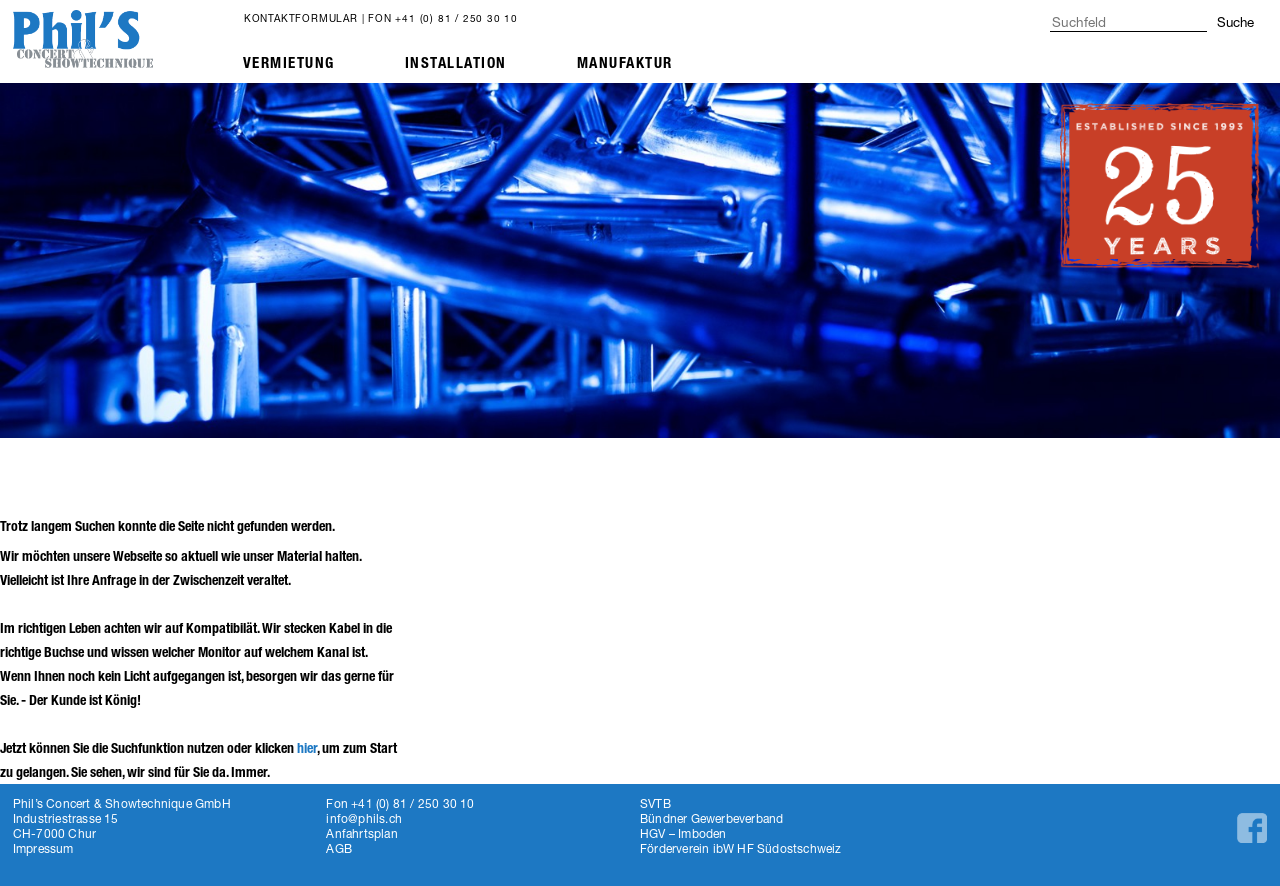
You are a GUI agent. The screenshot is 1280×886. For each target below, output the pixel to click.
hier (307, 748)
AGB (339, 848)
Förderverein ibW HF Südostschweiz (741, 848)
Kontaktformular (301, 18)
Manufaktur (625, 63)
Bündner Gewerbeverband (711, 818)
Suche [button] (1235, 22)
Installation (456, 63)
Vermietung (289, 63)
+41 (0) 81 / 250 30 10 (456, 18)
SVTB (655, 803)
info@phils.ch (364, 818)
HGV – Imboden (683, 833)
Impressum (43, 848)
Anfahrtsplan (361, 833)
